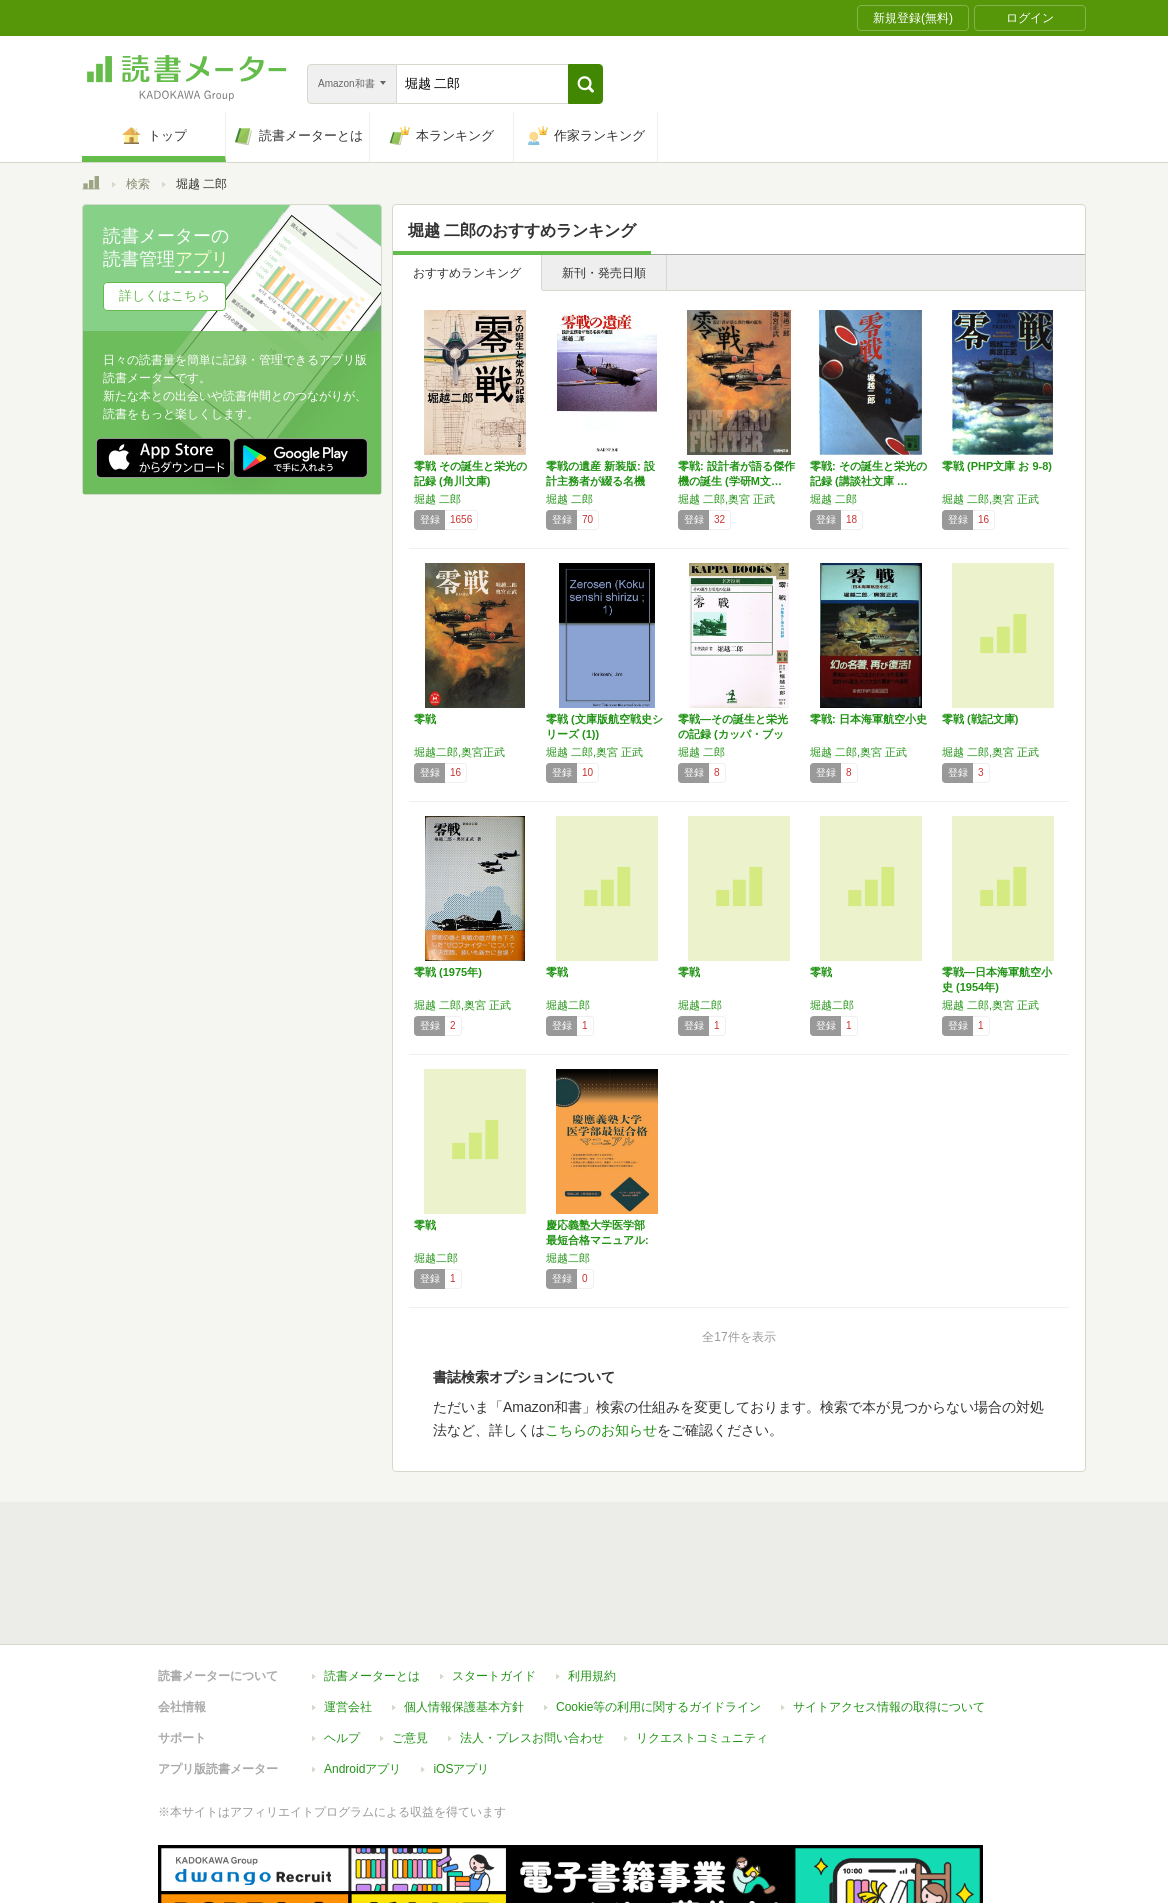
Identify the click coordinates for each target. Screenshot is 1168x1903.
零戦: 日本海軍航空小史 (868, 719)
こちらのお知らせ (601, 1430)
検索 (138, 184)
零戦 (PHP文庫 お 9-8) (997, 466)
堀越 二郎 (437, 499)
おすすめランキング (467, 273)
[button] (585, 84)
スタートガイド (494, 1676)
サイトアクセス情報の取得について (889, 1707)
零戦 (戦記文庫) (980, 719)
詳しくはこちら (164, 295)
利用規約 (592, 1676)
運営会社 (348, 1707)
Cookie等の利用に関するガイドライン (658, 1707)
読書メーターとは (372, 1676)
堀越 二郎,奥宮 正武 (726, 499)
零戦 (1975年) (448, 972)
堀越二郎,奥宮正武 (459, 752)
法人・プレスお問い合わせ (532, 1738)
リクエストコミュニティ (702, 1738)
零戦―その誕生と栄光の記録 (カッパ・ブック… (733, 734)
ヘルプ (342, 1738)
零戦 (425, 719)
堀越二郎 (568, 1005)
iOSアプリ (461, 1769)
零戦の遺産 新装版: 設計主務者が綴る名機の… (600, 481)
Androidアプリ (362, 1769)
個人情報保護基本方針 (464, 1707)
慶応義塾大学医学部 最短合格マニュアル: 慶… (601, 1240)
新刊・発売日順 (604, 273)
